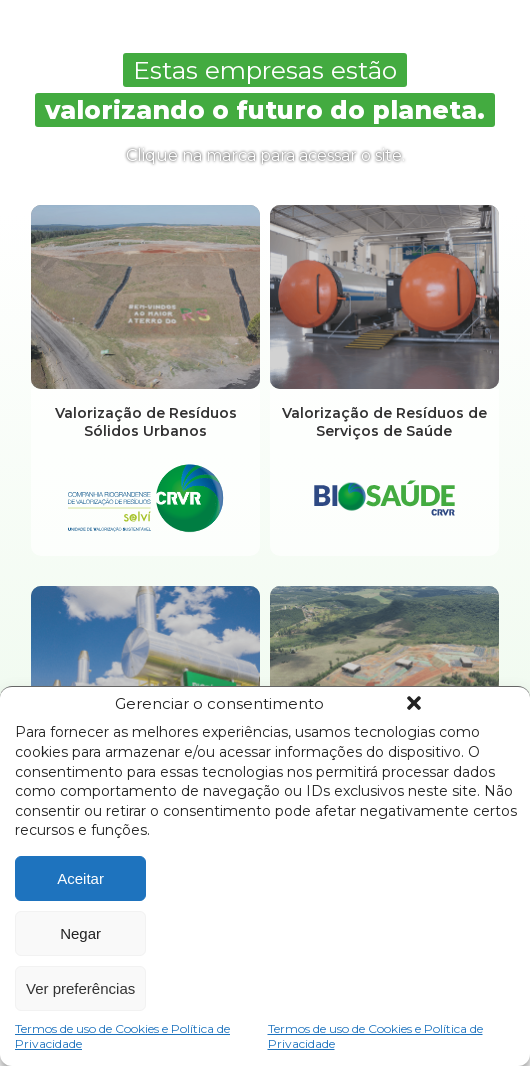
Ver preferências (80, 988)
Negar (80, 933)
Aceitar (80, 878)
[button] (414, 703)
